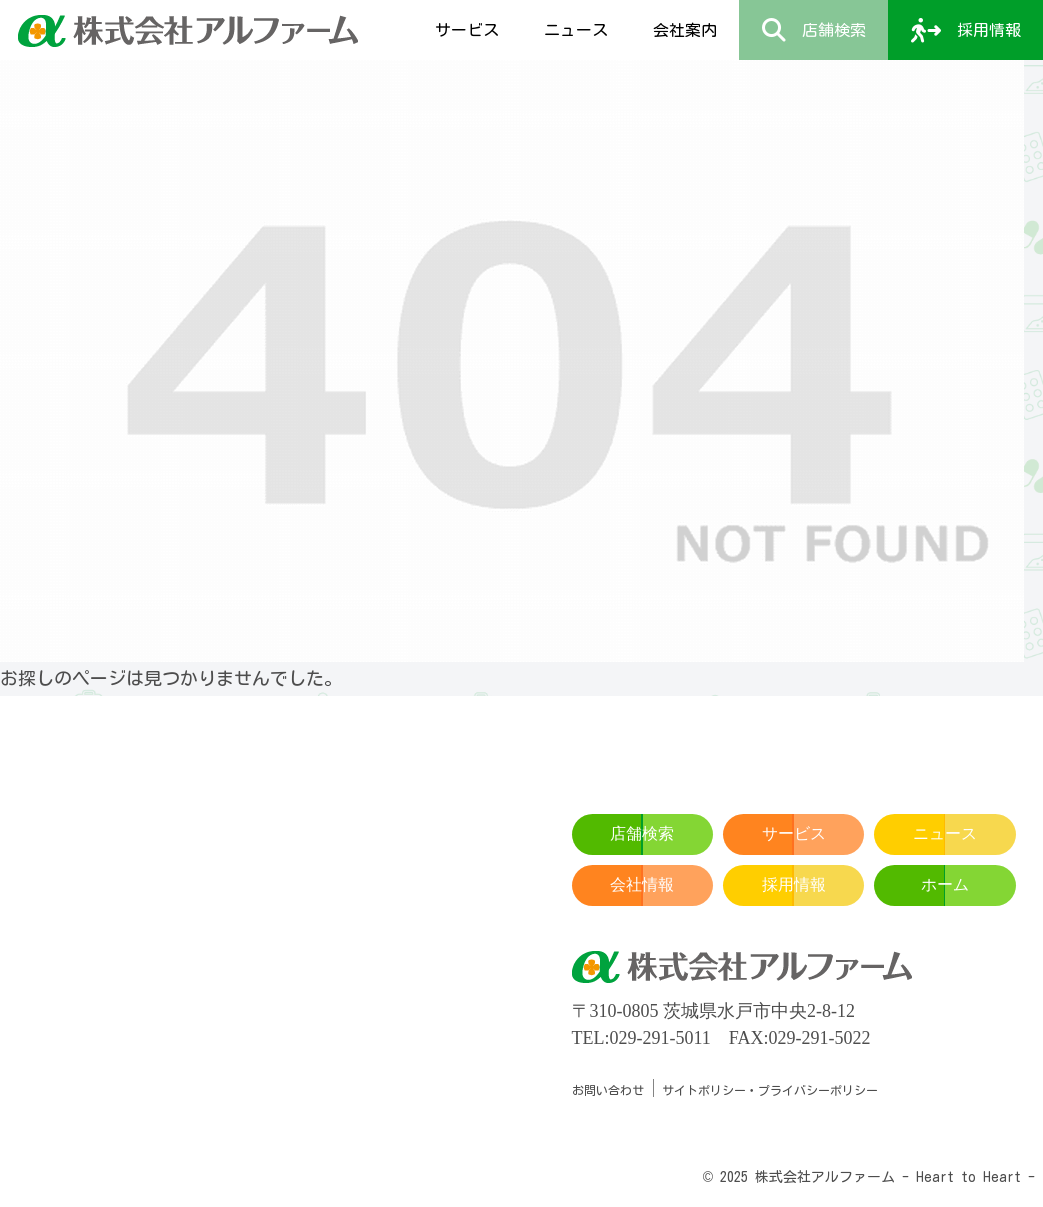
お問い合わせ (608, 1090)
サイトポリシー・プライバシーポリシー (770, 1090)
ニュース (945, 833)
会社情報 (642, 884)
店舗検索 (642, 833)
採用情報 (794, 884)
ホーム (945, 884)
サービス (794, 833)
